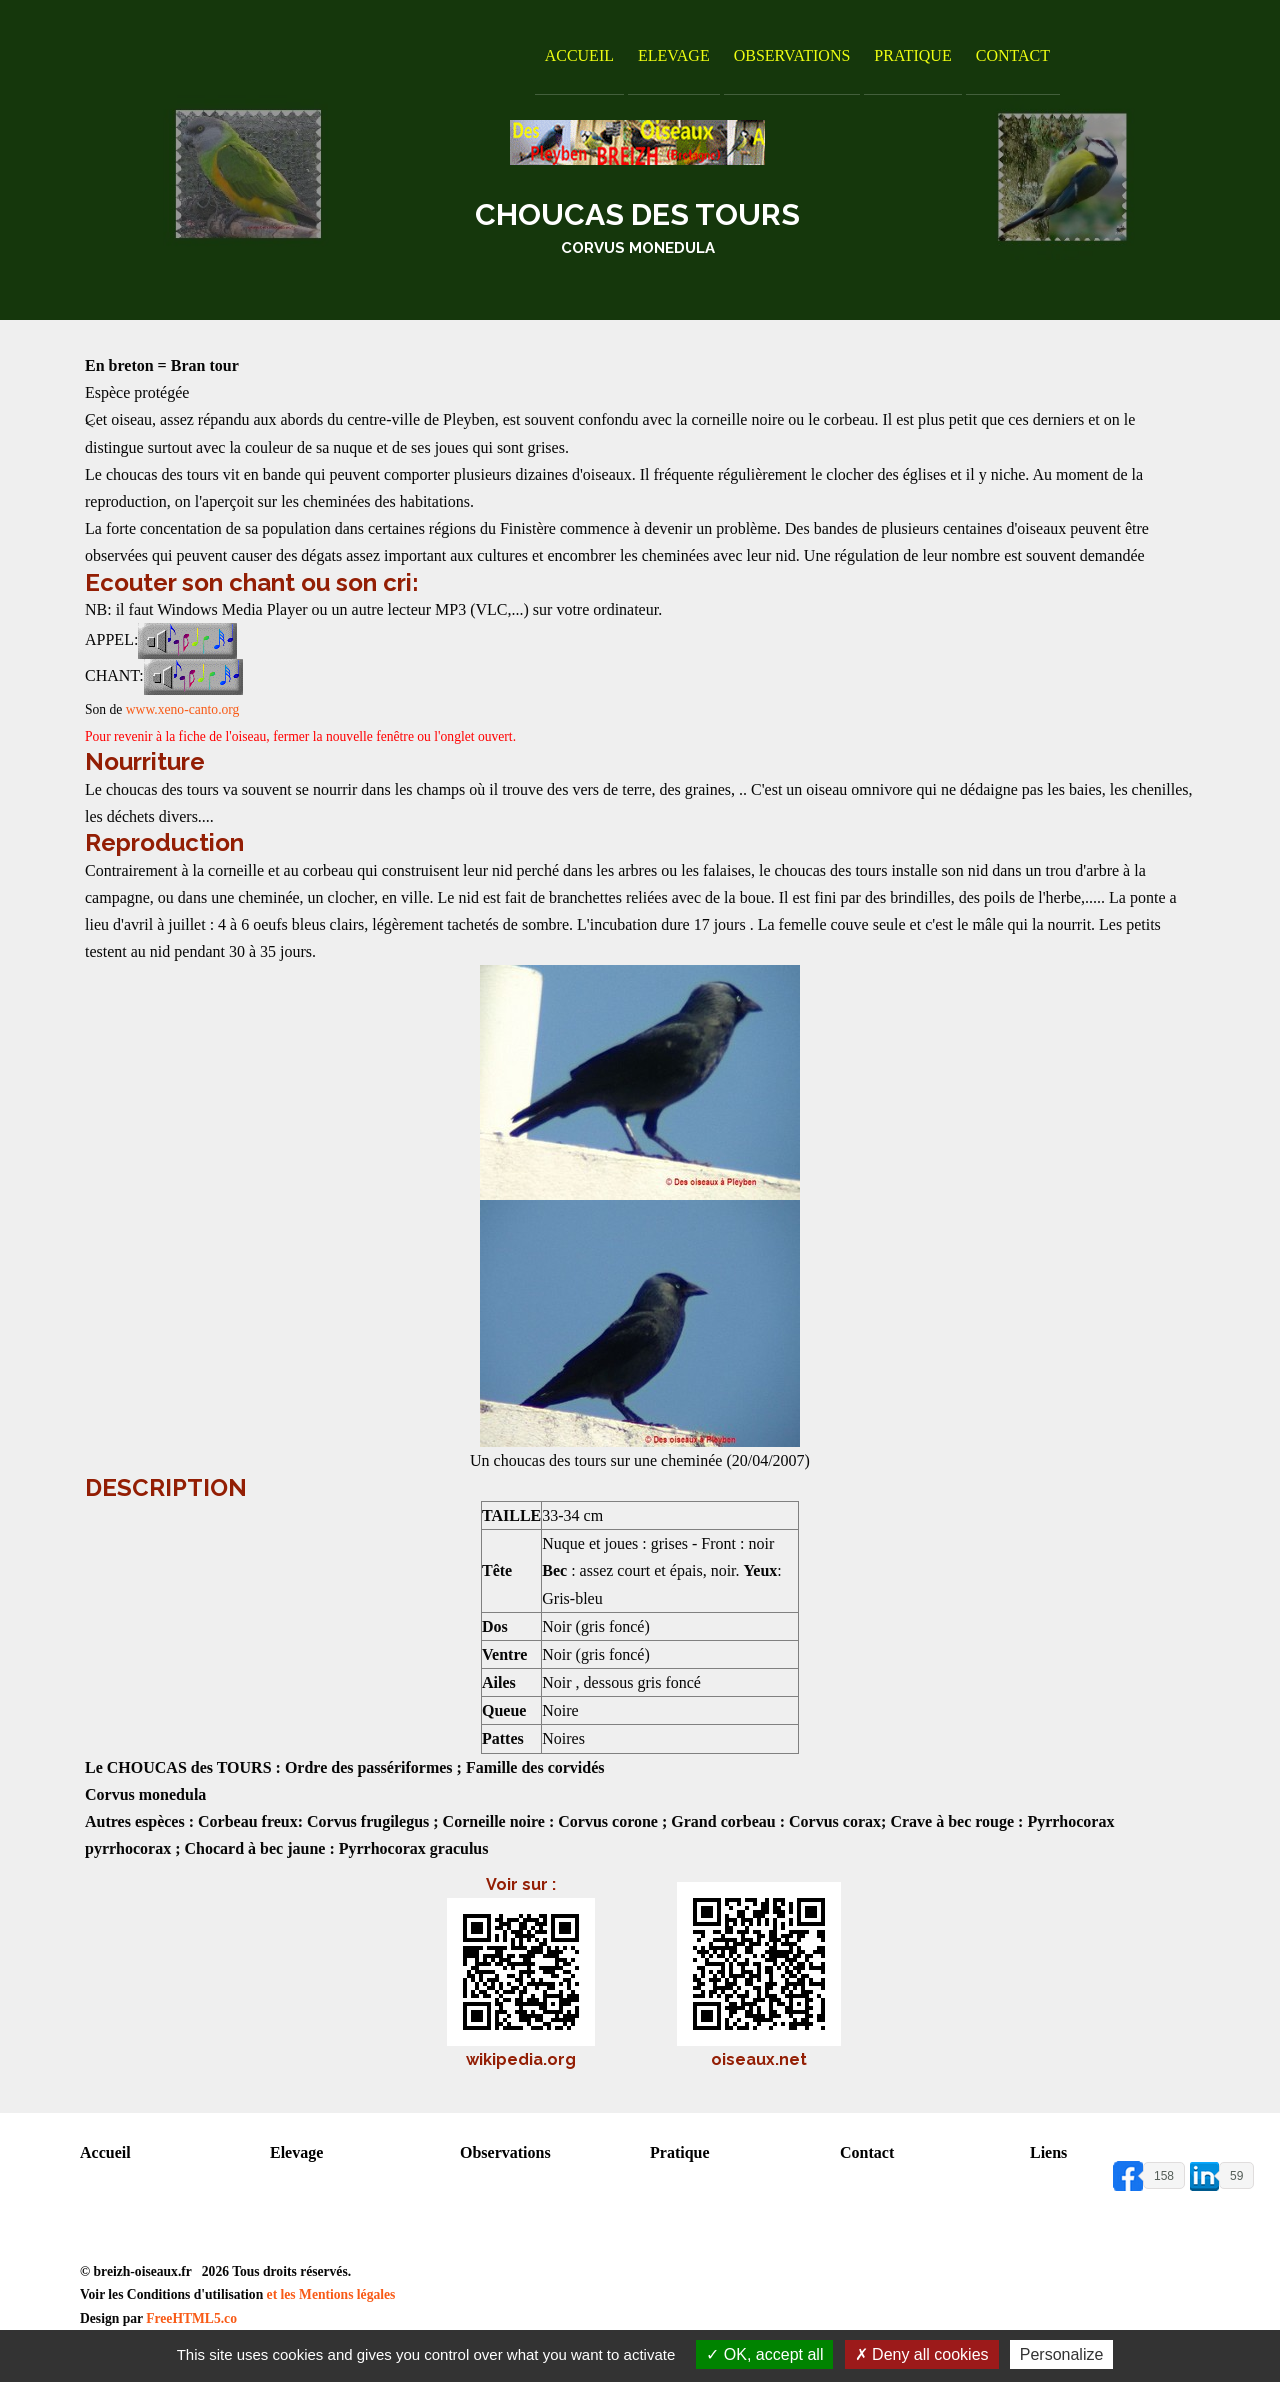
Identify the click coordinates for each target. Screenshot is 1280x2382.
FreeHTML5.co (191, 2318)
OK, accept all (764, 2354)
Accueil (579, 55)
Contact (1013, 55)
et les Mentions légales (331, 2294)
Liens (1048, 2152)
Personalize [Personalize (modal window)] (1062, 2354)
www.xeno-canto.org (183, 709)
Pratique (912, 55)
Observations (792, 55)
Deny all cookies (922, 2354)
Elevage (674, 55)
